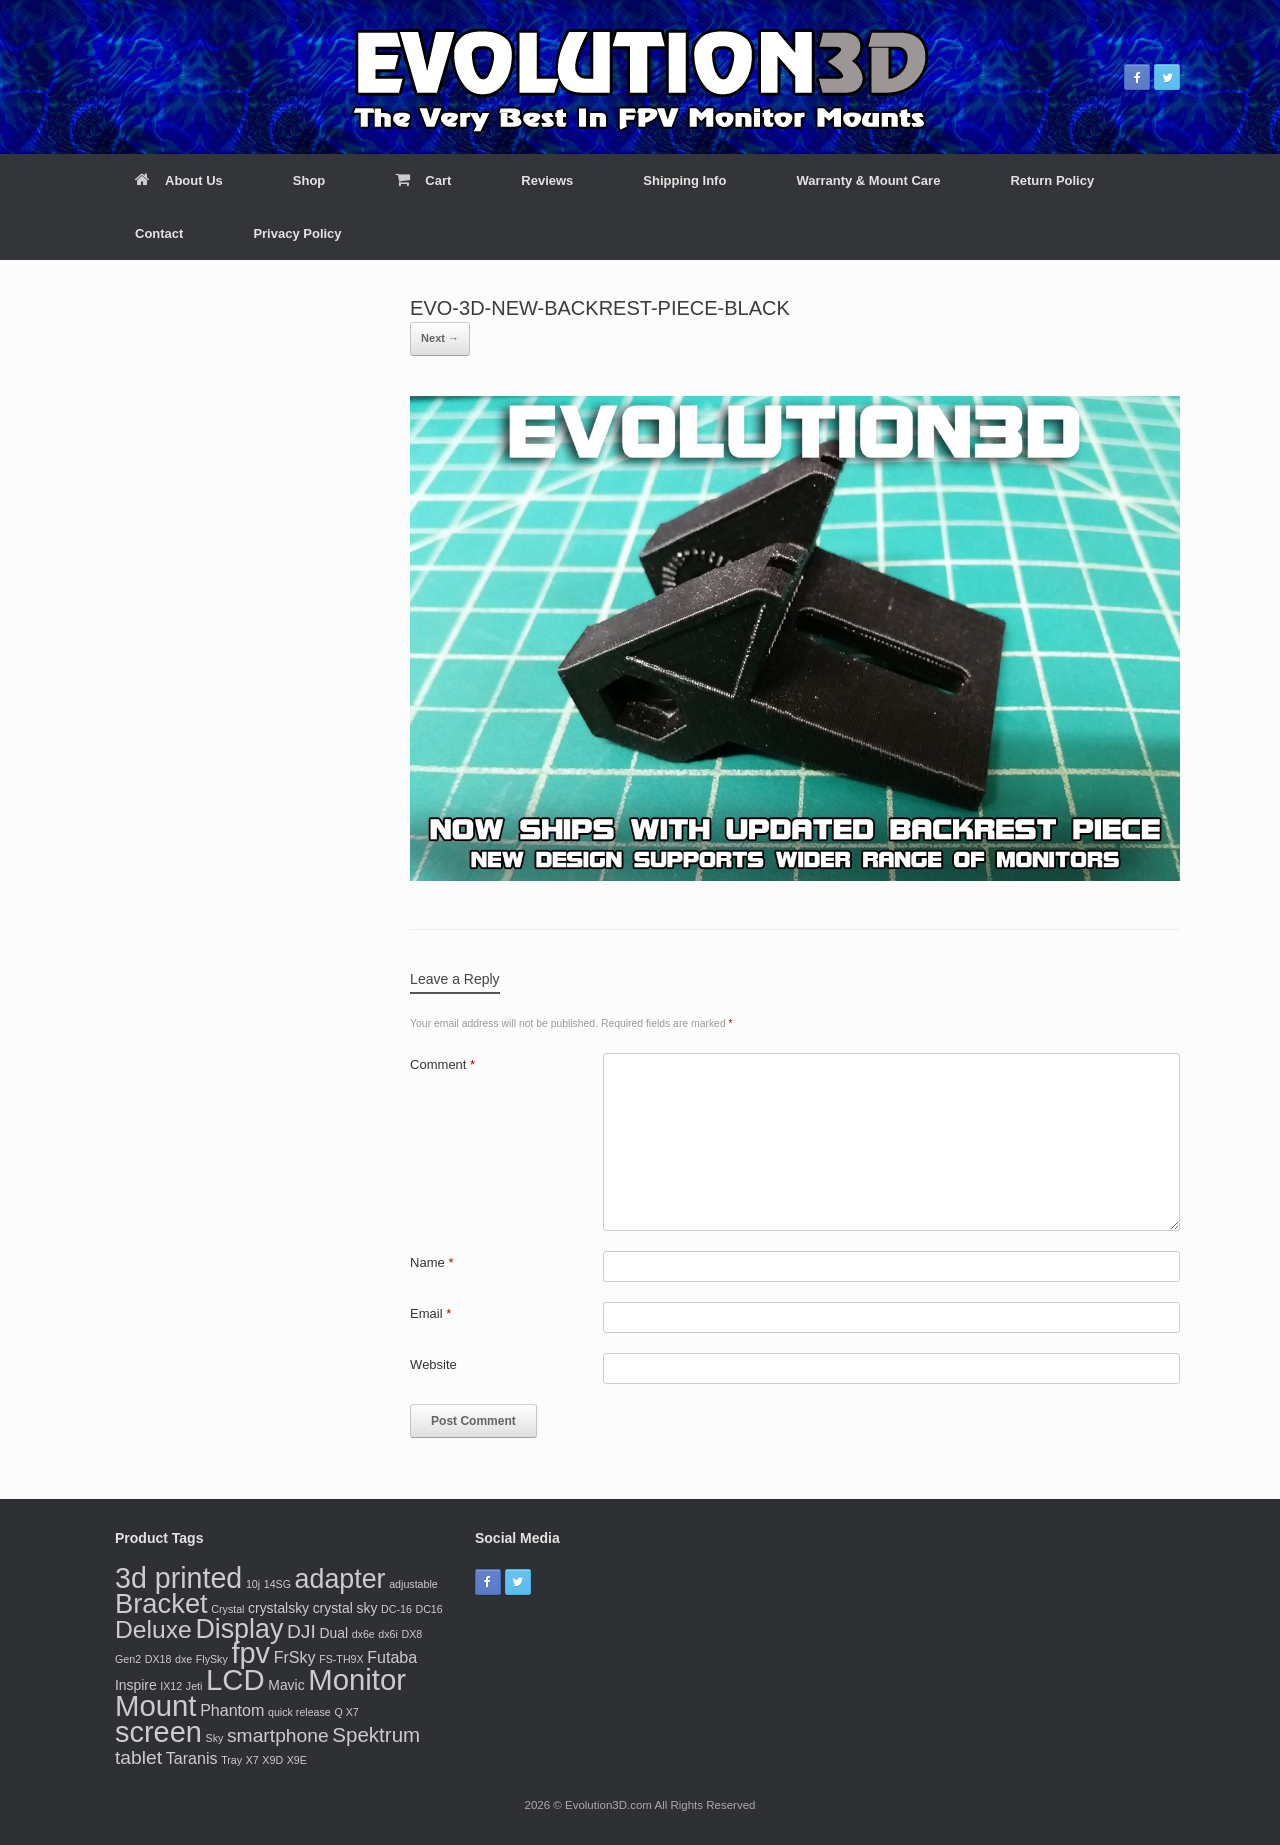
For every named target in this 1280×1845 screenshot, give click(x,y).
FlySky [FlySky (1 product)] (212, 1659)
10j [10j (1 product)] (253, 1584)
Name (431, 1262)
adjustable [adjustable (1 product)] (413, 1584)
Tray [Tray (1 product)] (231, 1760)
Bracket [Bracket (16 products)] (161, 1603)
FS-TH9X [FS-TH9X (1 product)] (341, 1659)
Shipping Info (684, 180)
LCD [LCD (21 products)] (235, 1679)
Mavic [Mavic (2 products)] (286, 1685)
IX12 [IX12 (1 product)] (171, 1686)
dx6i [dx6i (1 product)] (388, 1634)
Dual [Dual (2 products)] (333, 1633)
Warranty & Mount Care (868, 180)
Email (430, 1313)
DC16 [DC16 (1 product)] (428, 1609)
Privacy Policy (297, 233)
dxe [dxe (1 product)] (183, 1659)
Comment (442, 1064)
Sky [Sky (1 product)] (215, 1738)
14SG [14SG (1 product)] (277, 1584)
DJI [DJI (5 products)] (301, 1631)
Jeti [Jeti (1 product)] (194, 1686)
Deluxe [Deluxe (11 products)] (153, 1629)
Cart (423, 180)
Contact (159, 233)
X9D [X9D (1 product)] (272, 1760)
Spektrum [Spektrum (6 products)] (376, 1734)
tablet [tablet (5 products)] (138, 1757)
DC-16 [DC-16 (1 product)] (396, 1609)
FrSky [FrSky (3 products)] (295, 1657)
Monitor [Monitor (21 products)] (357, 1679)
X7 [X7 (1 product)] (252, 1760)
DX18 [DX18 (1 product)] (158, 1659)
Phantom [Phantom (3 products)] (232, 1710)
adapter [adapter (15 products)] (340, 1579)
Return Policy (1052, 180)
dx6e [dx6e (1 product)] (363, 1634)
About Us (179, 180)
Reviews (547, 180)
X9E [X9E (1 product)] (297, 1760)
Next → (440, 338)
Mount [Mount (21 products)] (156, 1705)
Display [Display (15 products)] (239, 1629)
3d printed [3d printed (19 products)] (178, 1578)
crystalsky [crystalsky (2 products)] (278, 1608)
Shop (309, 180)
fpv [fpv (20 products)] (250, 1653)
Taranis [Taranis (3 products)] (192, 1758)
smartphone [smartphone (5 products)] (278, 1735)
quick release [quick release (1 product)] (299, 1712)
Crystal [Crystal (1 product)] (227, 1609)
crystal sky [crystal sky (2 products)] (345, 1608)
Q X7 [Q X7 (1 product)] (346, 1712)
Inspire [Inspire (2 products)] (136, 1685)
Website (433, 1364)
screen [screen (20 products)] (158, 1732)
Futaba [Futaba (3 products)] (392, 1657)
